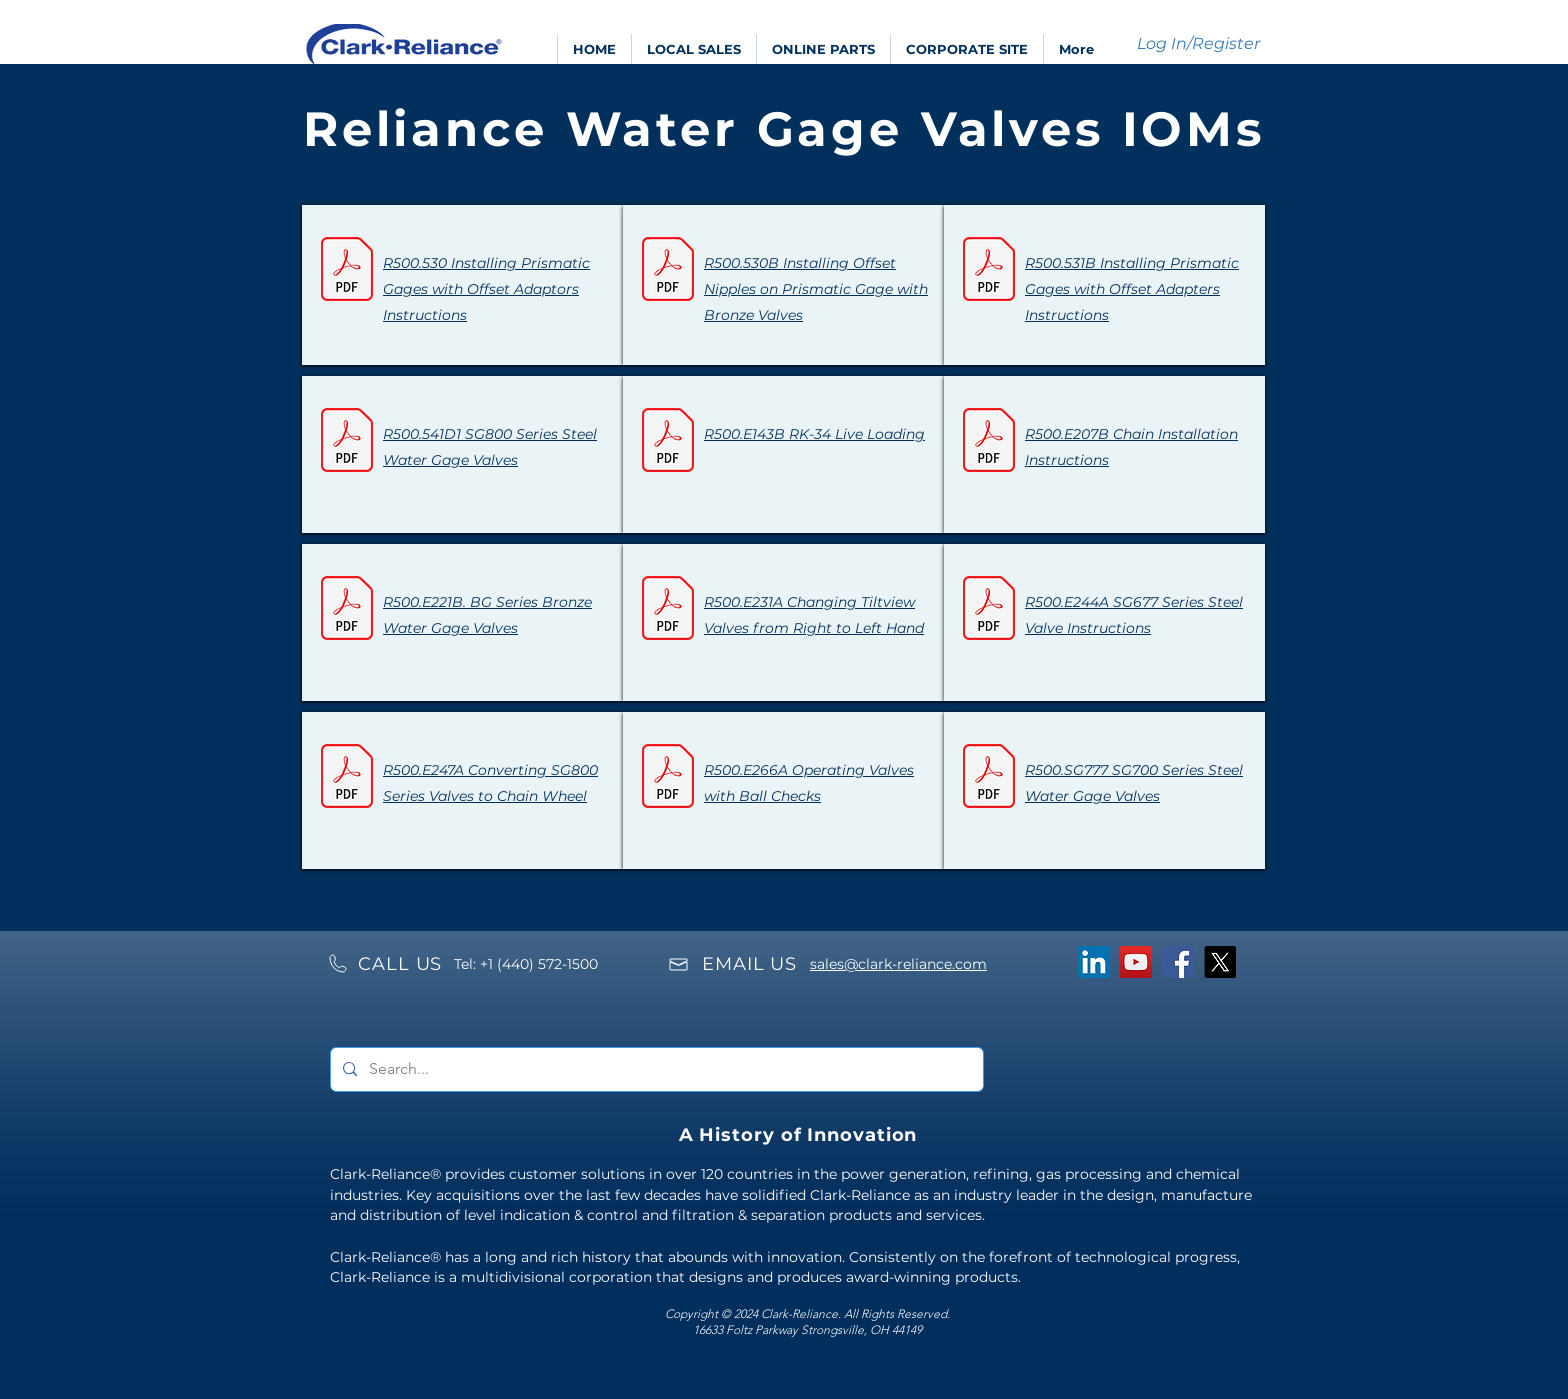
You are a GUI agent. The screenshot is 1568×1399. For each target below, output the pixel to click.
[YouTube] (1136, 962)
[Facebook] (1178, 962)
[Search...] (655, 1069)
